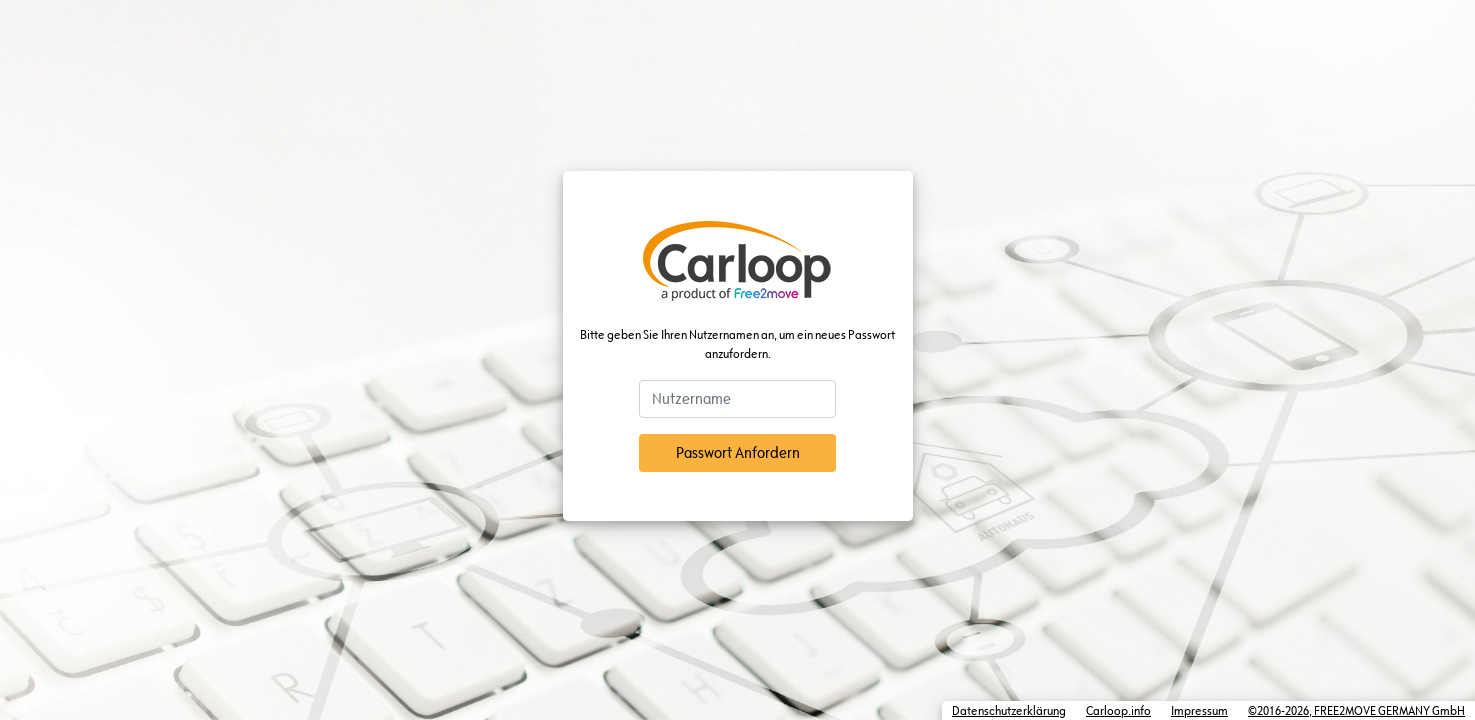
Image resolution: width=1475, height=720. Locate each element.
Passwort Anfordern (738, 452)
